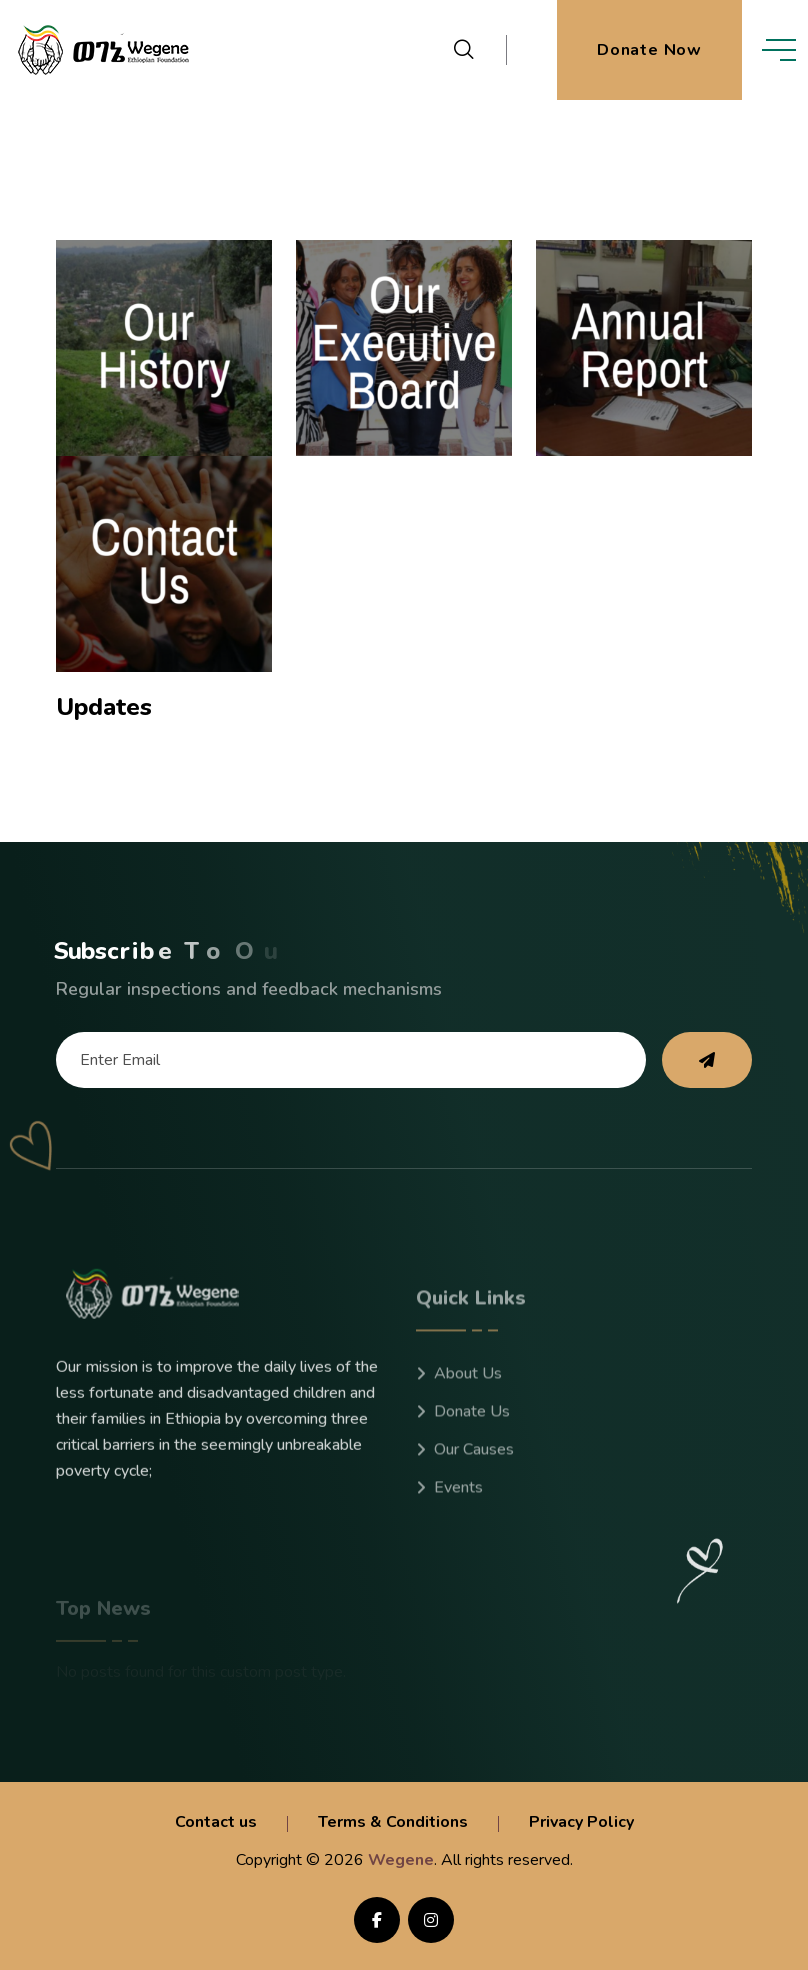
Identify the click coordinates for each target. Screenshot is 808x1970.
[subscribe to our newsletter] (707, 1060)
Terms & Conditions (393, 1822)
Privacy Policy (581, 1822)
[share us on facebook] (377, 1920)
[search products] (464, 50)
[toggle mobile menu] (779, 50)
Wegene (401, 1860)
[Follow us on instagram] (431, 1920)
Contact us (216, 1822)
